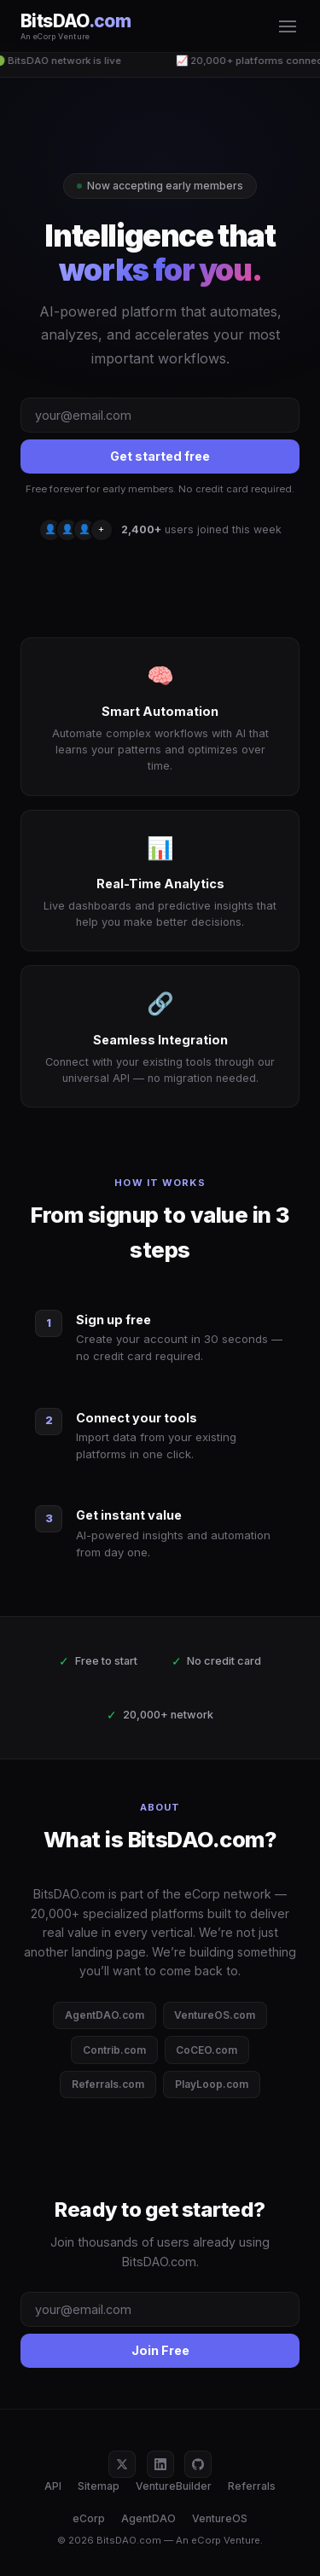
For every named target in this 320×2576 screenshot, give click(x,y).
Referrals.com (108, 2084)
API (52, 2486)
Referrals (252, 2486)
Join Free (160, 2350)
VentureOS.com (214, 2015)
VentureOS (219, 2518)
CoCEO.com (206, 2050)
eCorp (89, 2518)
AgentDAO (148, 2518)
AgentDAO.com (104, 2015)
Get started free (160, 456)
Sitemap (98, 2486)
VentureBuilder (174, 2486)
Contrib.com (114, 2050)
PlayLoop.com (211, 2084)
